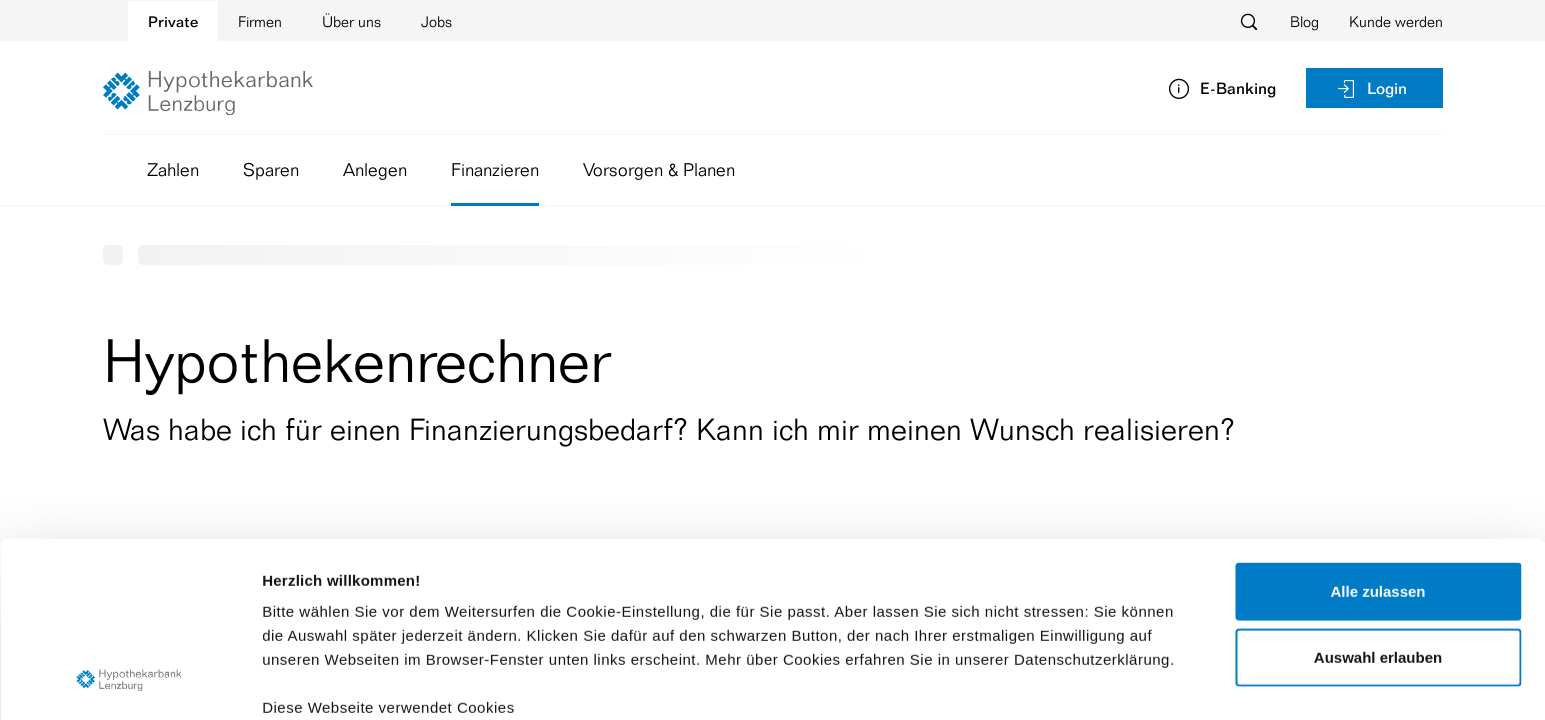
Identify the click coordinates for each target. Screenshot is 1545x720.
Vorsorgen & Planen (659, 169)
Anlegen (375, 169)
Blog (1304, 21)
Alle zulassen (1377, 430)
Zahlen (173, 169)
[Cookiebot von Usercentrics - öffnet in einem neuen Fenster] (129, 681)
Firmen (260, 21)
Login (1371, 88)
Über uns (351, 21)
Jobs (436, 21)
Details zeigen (1063, 680)
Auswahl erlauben (1378, 495)
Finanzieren (495, 169)
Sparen (271, 169)
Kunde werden (1396, 21)
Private (173, 21)
